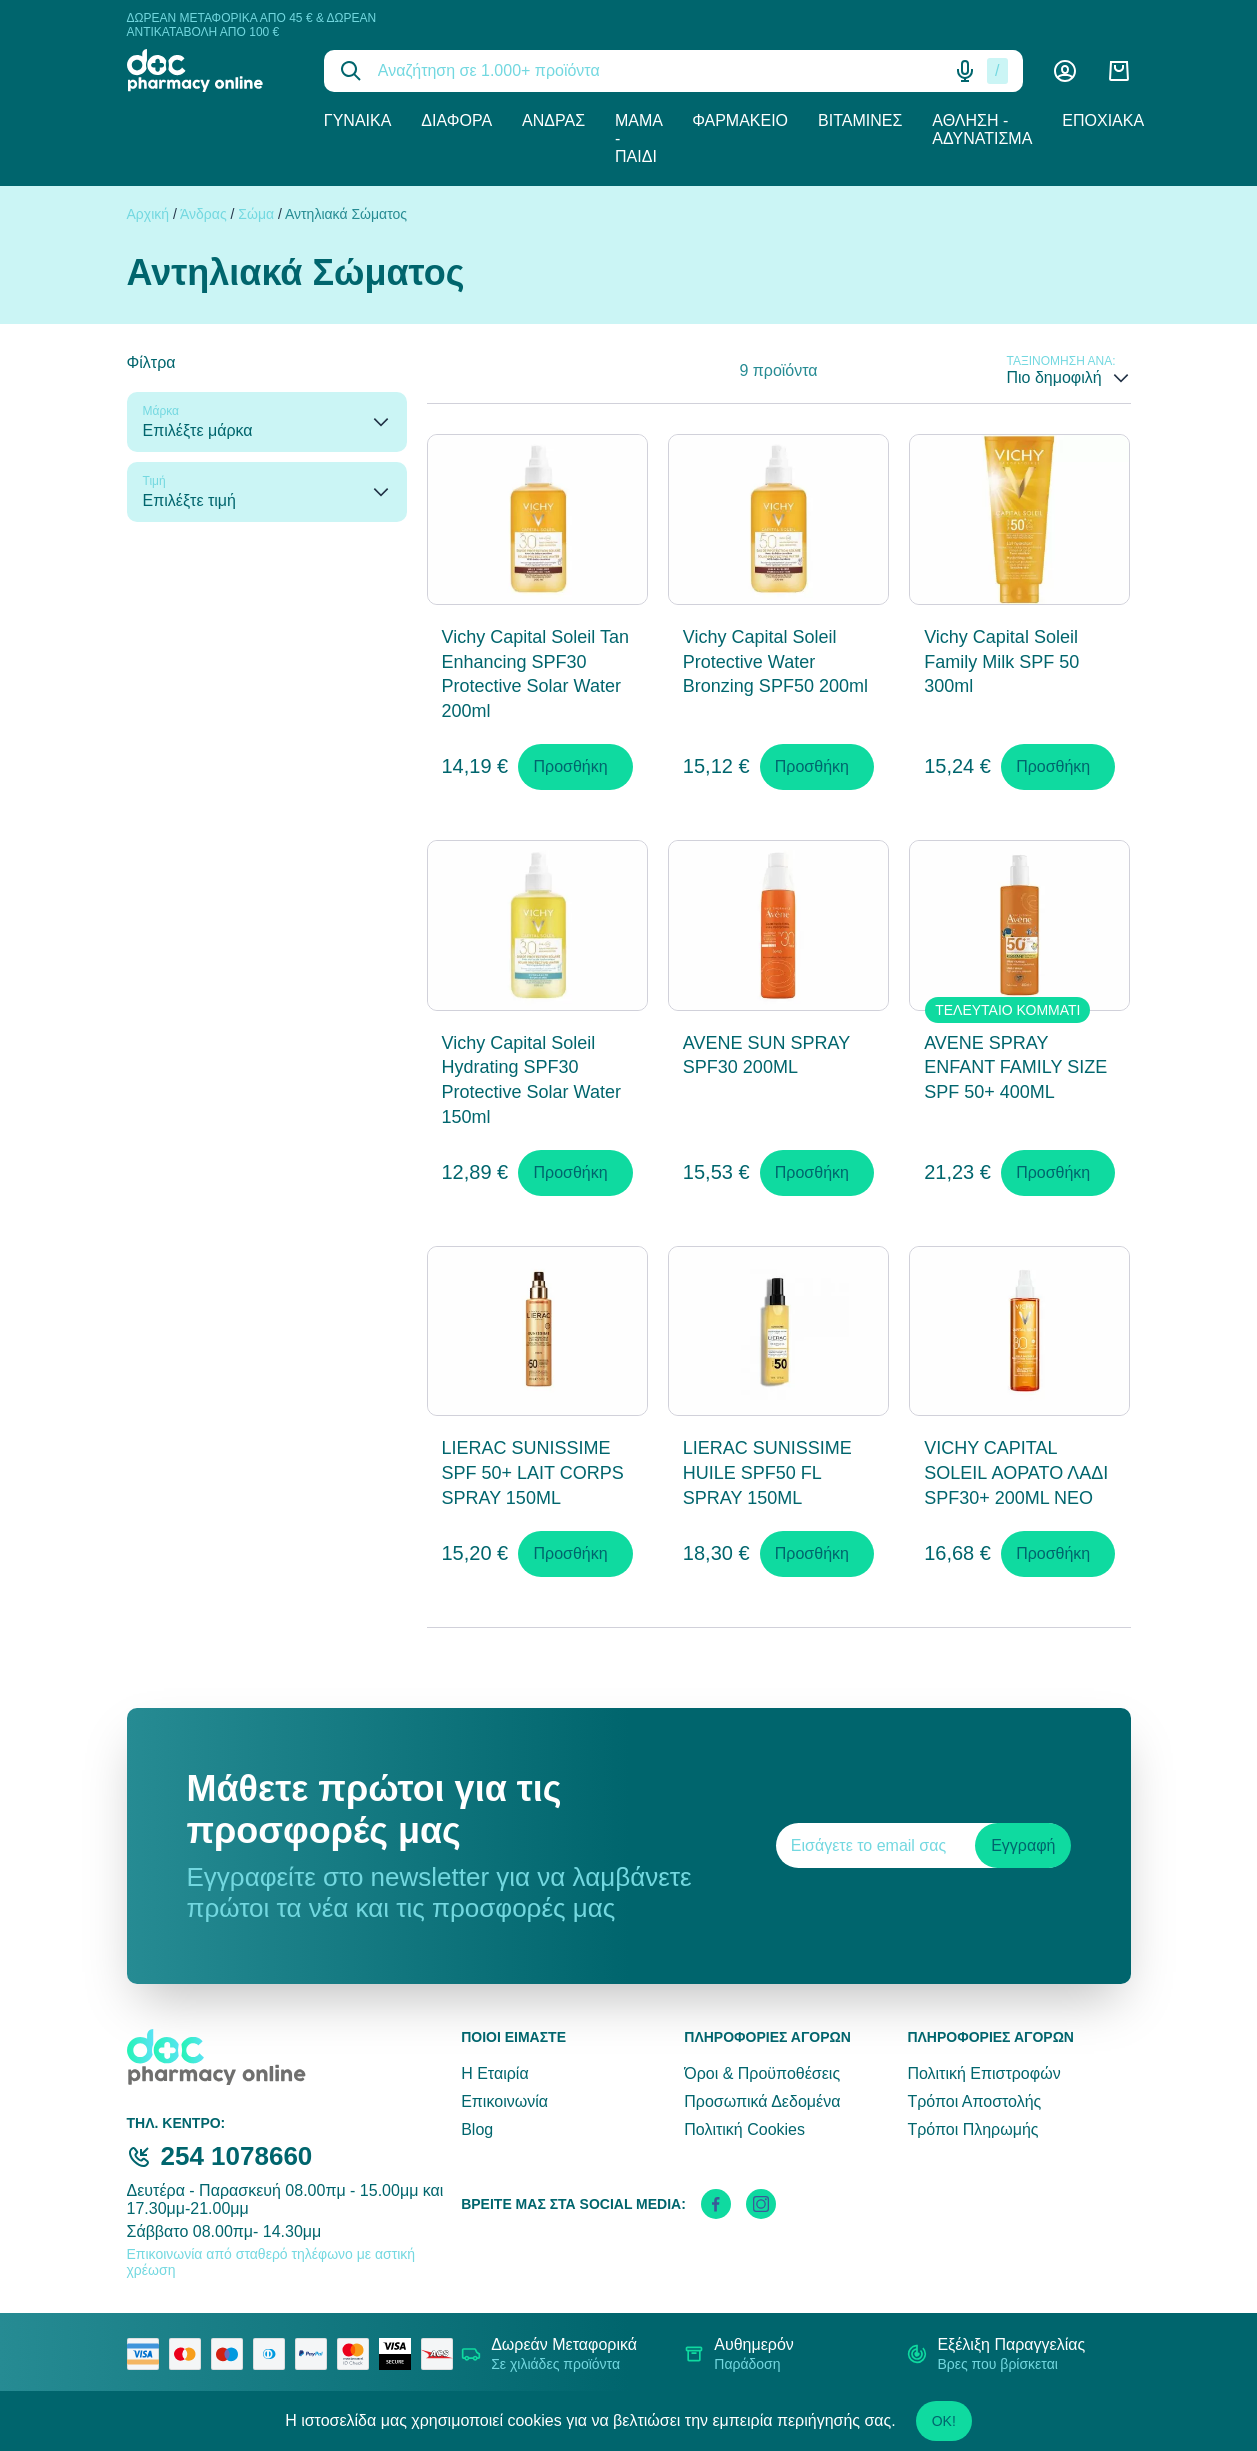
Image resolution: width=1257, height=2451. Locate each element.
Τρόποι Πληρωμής (972, 2129)
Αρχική (148, 214)
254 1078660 (237, 2156)
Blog (477, 2129)
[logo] (210, 70)
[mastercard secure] (358, 2354)
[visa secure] (400, 2354)
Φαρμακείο (740, 120)
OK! (944, 2421)
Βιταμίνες (860, 120)
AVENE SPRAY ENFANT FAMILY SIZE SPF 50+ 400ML (1015, 1068)
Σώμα (256, 214)
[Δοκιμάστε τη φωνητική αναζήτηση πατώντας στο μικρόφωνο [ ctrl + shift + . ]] (965, 71)
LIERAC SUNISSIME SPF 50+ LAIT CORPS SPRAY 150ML (533, 1473)
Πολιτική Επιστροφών (983, 2073)
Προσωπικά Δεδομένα (762, 2101)
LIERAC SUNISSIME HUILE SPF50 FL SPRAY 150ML (767, 1473)
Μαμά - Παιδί (638, 138)
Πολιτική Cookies (744, 2129)
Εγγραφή (1023, 1845)
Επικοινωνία (504, 2101)
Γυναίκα (358, 120)
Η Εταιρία (494, 2073)
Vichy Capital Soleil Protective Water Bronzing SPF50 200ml (775, 662)
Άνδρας (553, 120)
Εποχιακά (1103, 120)
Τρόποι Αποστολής (974, 2101)
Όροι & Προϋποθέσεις (762, 2073)
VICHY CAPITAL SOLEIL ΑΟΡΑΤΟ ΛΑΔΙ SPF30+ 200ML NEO (1016, 1473)
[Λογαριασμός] (1065, 71)
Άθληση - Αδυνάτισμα (982, 129)
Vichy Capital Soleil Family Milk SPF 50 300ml (1001, 662)
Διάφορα (456, 120)
